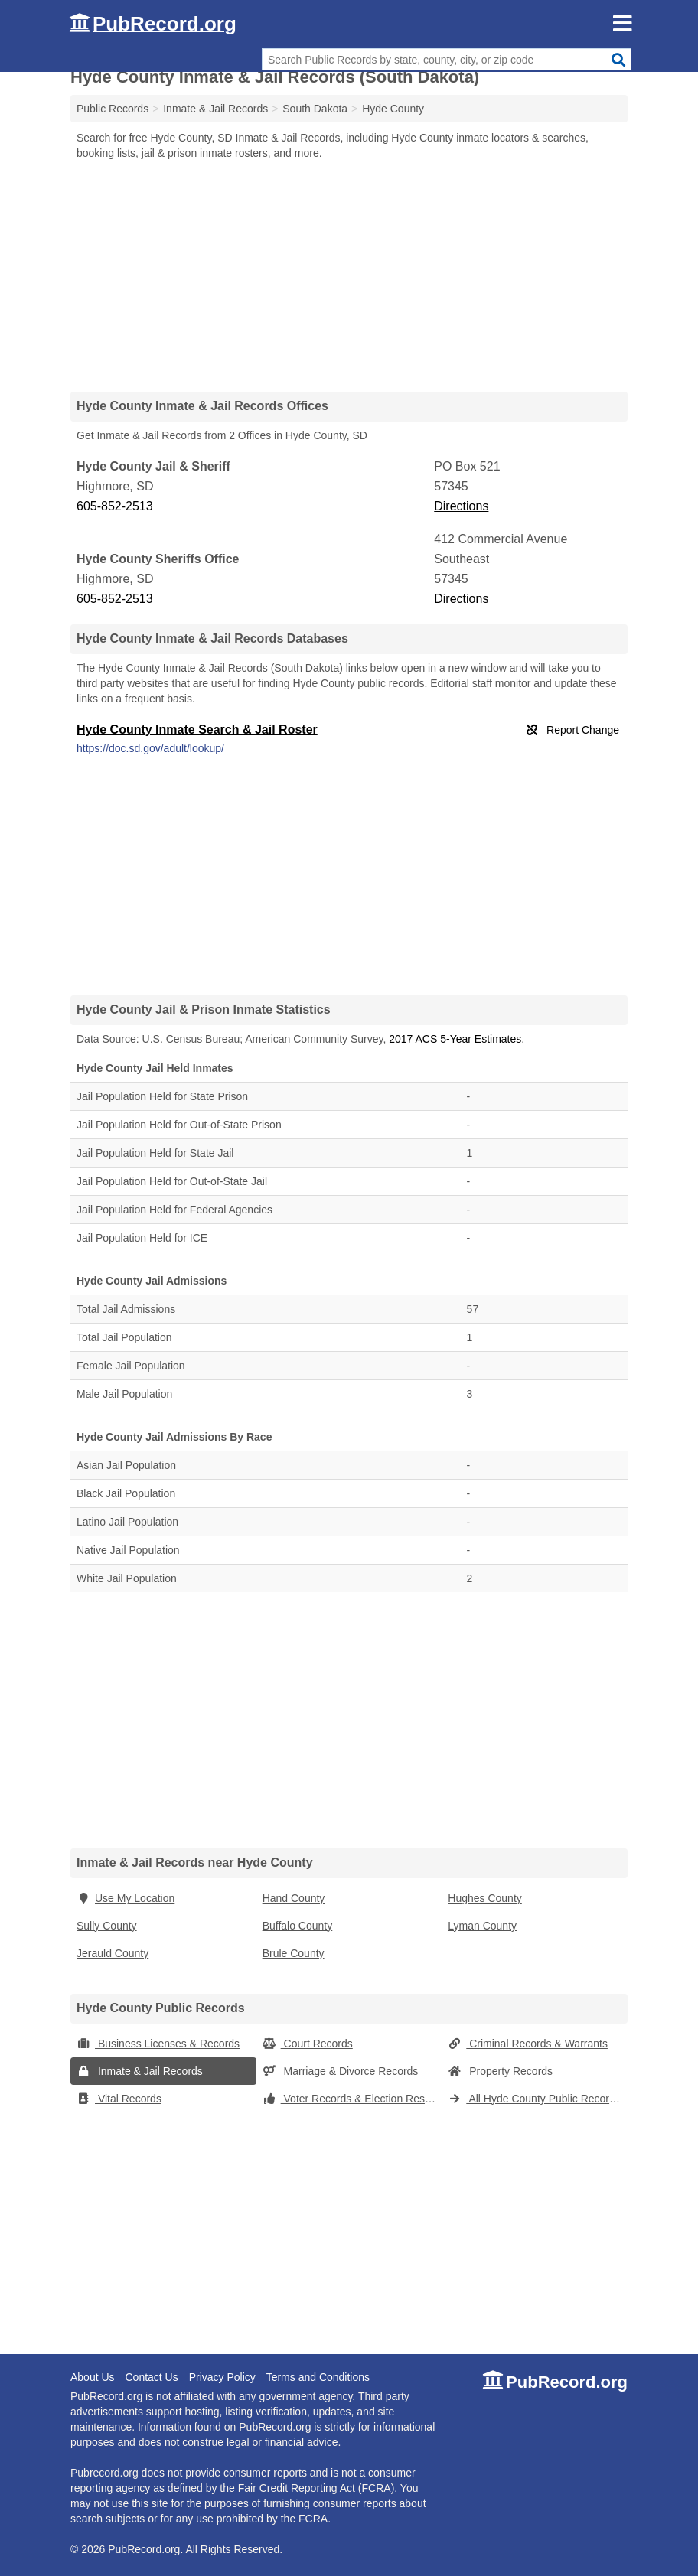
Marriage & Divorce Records (341, 2071)
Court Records (308, 2043)
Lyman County (482, 1926)
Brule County (294, 1953)
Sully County (107, 1926)
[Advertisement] (349, 275)
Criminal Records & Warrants (528, 2043)
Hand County (294, 1898)
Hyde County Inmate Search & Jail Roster (197, 729)
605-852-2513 (115, 506)
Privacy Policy (222, 2377)
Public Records (112, 109)
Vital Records (119, 2098)
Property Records (500, 2071)
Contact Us (151, 2377)
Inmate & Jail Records (140, 2071)
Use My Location (125, 1898)
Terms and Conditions (318, 2377)
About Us (92, 2377)
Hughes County (485, 1898)
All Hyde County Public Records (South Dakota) (538, 2098)
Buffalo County (298, 1926)
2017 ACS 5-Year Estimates (455, 1039)
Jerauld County (112, 1953)
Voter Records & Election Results (352, 2098)
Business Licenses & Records (158, 2043)
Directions (461, 506)
